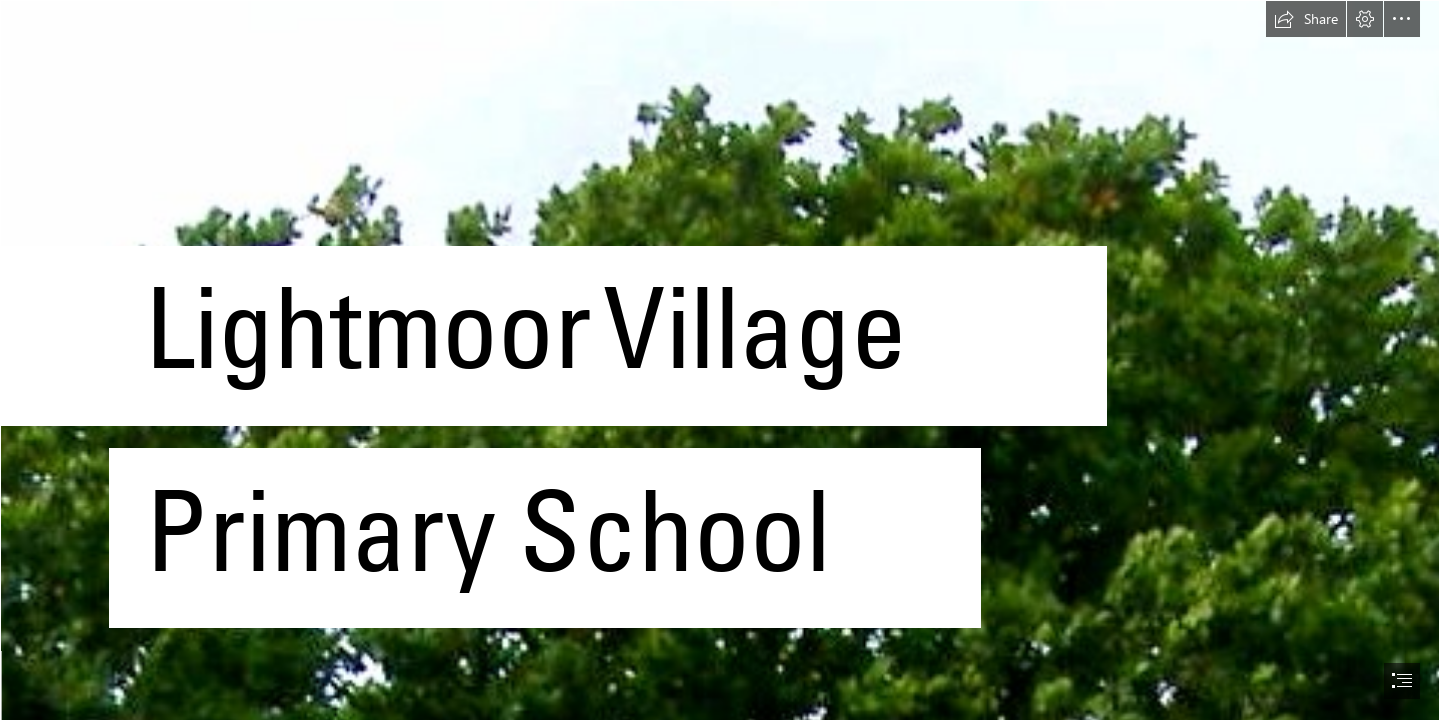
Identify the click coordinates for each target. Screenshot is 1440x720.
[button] (1306, 19)
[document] (720, 360)
